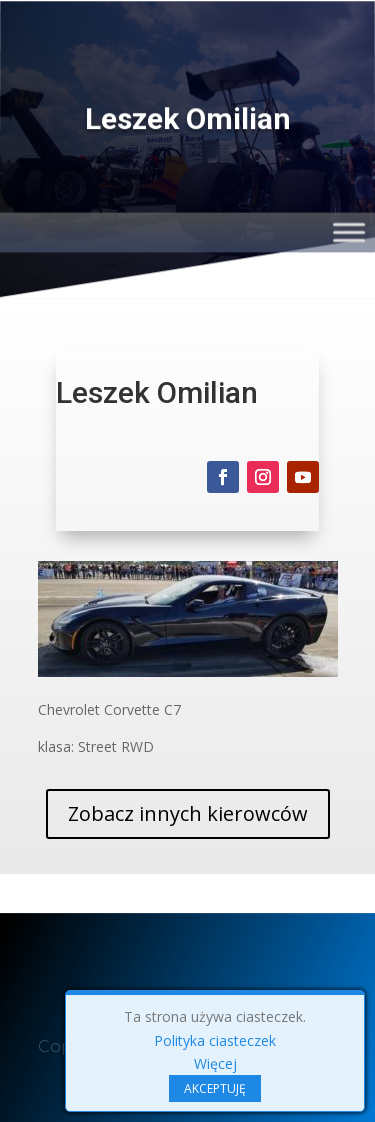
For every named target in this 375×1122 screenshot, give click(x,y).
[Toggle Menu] (349, 231)
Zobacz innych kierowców (188, 813)
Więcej (215, 1063)
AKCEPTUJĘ (215, 1088)
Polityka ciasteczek (215, 1040)
